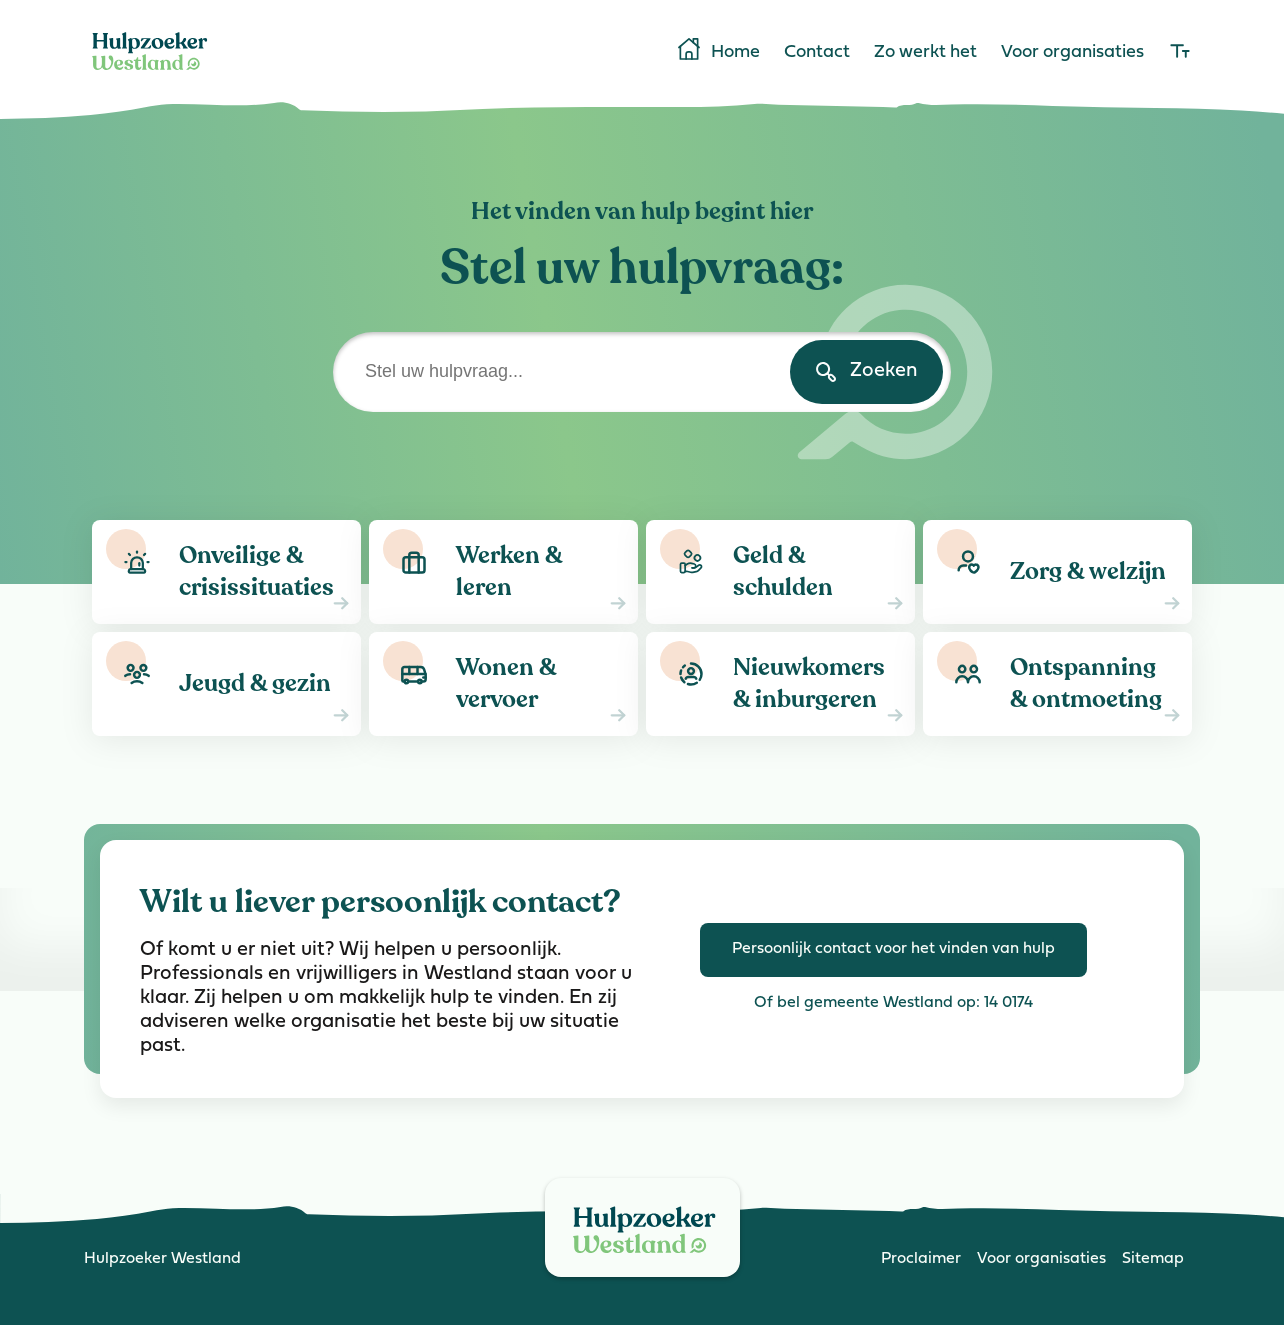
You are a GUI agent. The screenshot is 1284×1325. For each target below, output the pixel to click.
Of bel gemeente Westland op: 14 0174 (893, 1003)
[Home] (150, 74)
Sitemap (1153, 1259)
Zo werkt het (925, 53)
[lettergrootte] (1180, 53)
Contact (817, 53)
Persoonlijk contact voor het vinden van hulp (893, 949)
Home (717, 51)
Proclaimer (921, 1259)
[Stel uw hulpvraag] (642, 372)
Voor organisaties (1072, 53)
